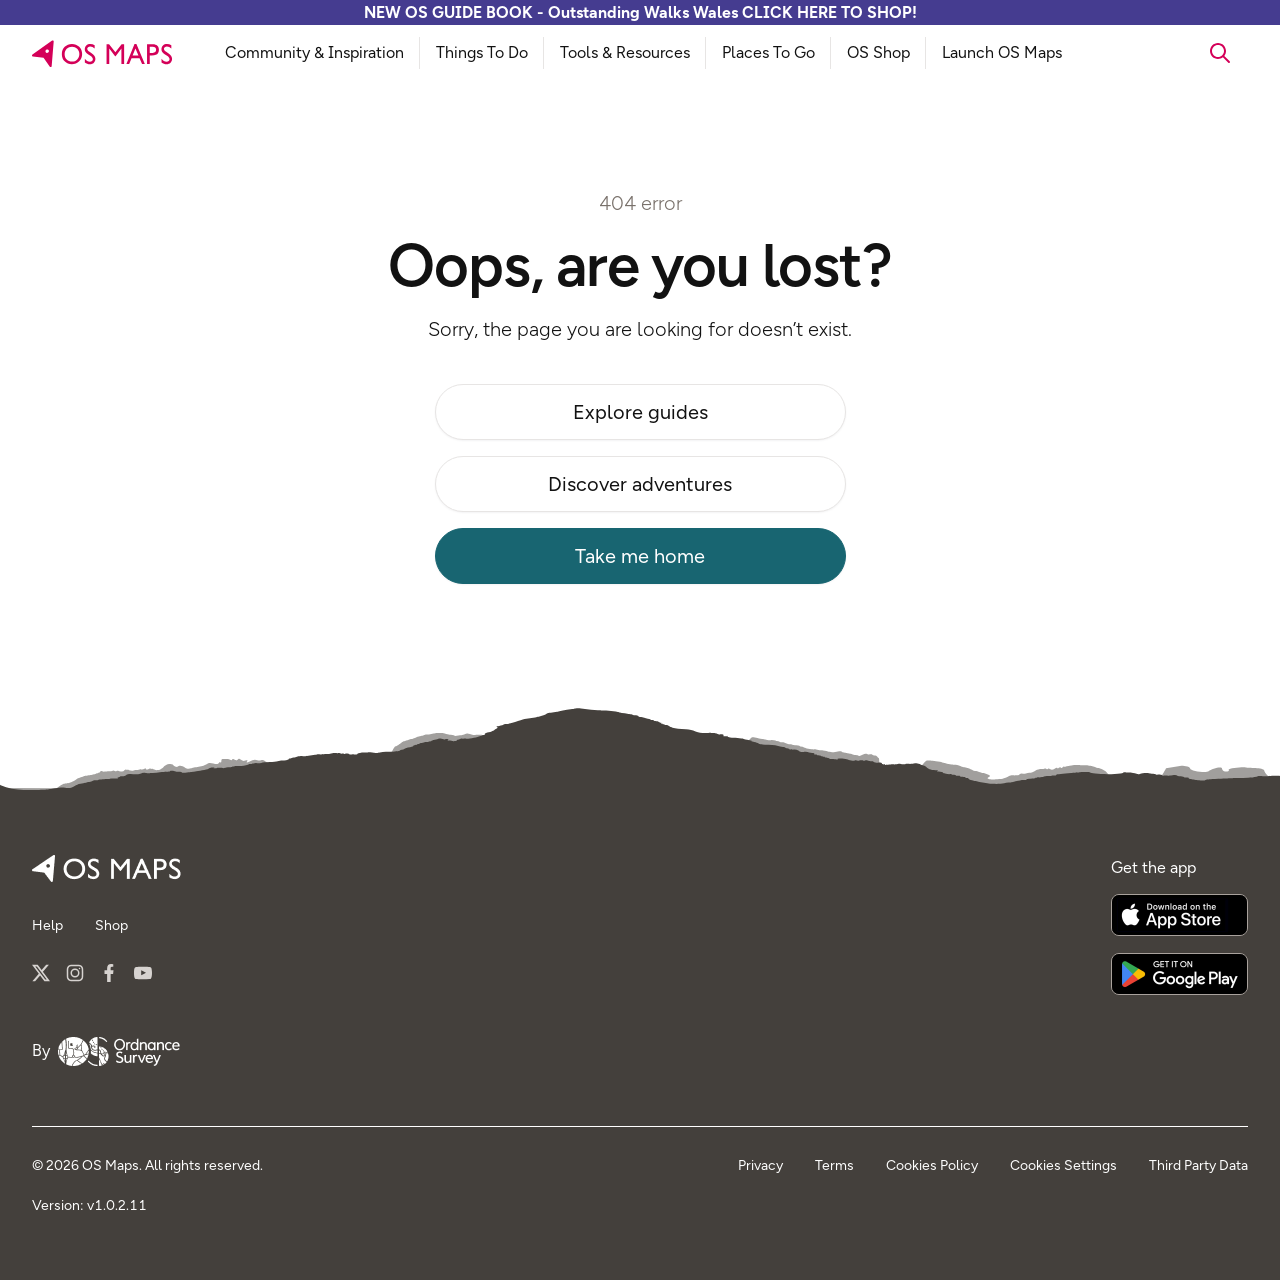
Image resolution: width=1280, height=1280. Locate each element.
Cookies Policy (932, 1165)
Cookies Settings (1063, 1165)
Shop (111, 925)
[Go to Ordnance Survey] (119, 1052)
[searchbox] (1165, 53)
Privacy (760, 1165)
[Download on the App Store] (1179, 915)
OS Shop (878, 52)
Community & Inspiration (314, 52)
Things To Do (482, 52)
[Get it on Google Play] (1179, 974)
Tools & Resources (625, 52)
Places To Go (768, 52)
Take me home (640, 556)
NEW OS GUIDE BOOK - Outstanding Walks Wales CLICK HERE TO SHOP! (640, 12)
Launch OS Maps (1002, 52)
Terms (834, 1165)
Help (47, 925)
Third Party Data (1198, 1165)
